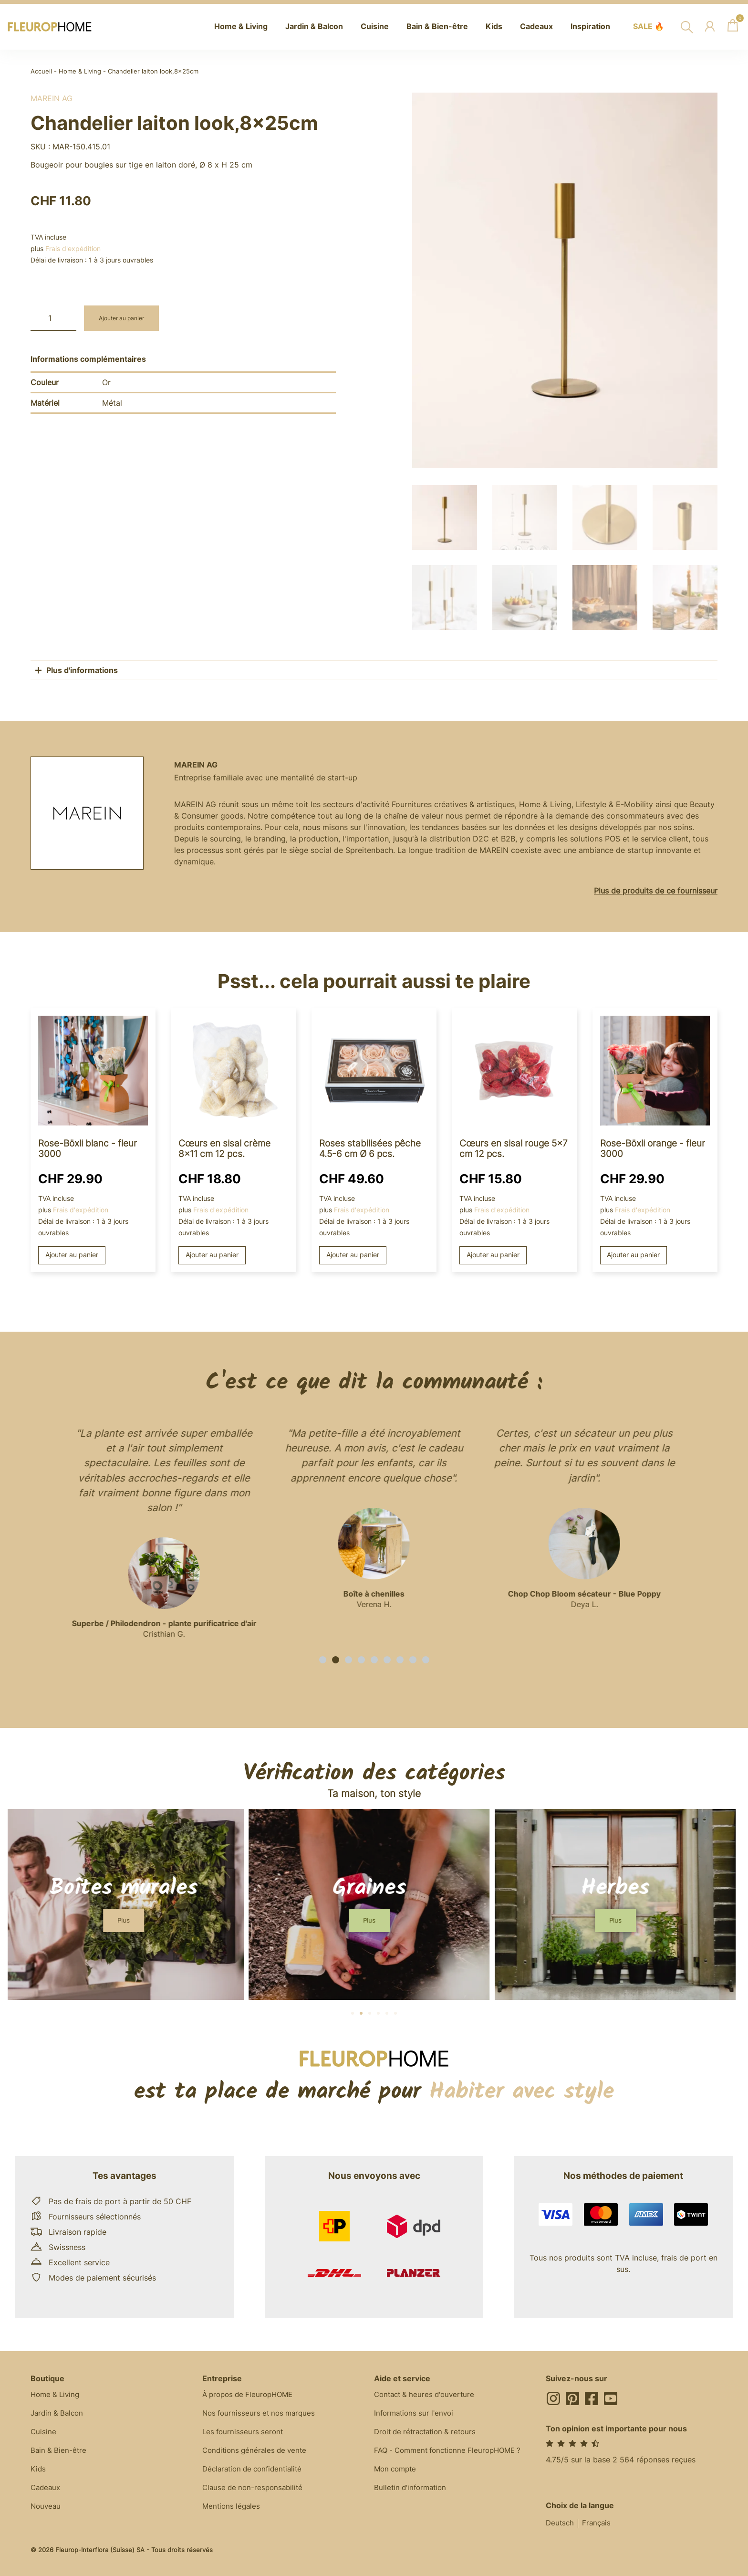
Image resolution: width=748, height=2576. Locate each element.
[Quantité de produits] (53, 318)
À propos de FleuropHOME (251, 2393)
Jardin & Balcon (59, 2413)
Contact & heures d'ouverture (427, 2393)
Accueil (41, 71)
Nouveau (46, 2508)
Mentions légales (232, 2508)
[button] (322, 1658)
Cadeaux (46, 2489)
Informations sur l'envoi (416, 2413)
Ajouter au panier (125, 318)
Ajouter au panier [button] (71, 1254)
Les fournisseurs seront (244, 2432)
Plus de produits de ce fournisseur (655, 889)
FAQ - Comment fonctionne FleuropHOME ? (452, 2451)
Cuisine (44, 2432)
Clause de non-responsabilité (255, 2489)
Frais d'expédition (73, 248)
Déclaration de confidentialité (255, 2470)
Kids (38, 2470)
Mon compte (397, 2470)
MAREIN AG (52, 98)
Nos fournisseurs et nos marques (261, 2413)
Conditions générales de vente (257, 2451)
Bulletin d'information (412, 2489)
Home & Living (80, 71)
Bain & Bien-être (59, 2451)
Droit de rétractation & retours (429, 2432)
